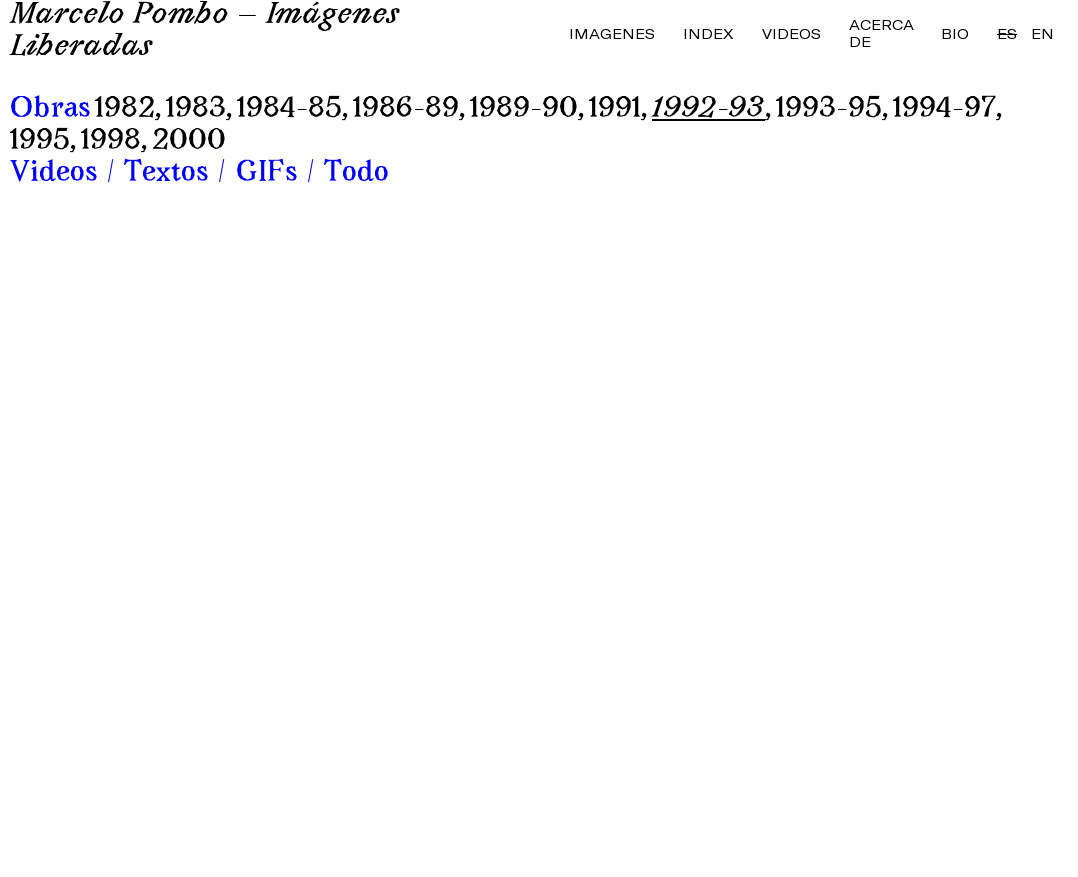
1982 (125, 110)
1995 (40, 142)
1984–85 (289, 110)
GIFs (266, 174)
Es (1007, 33)
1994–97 (944, 110)
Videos (791, 33)
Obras (50, 110)
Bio (955, 33)
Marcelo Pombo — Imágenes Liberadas (204, 32)
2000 (189, 142)
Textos (166, 174)
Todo (356, 174)
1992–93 (708, 110)
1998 (111, 142)
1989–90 (524, 110)
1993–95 (829, 110)
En (1042, 33)
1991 (615, 110)
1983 (196, 110)
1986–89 (406, 110)
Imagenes (612, 33)
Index (708, 33)
